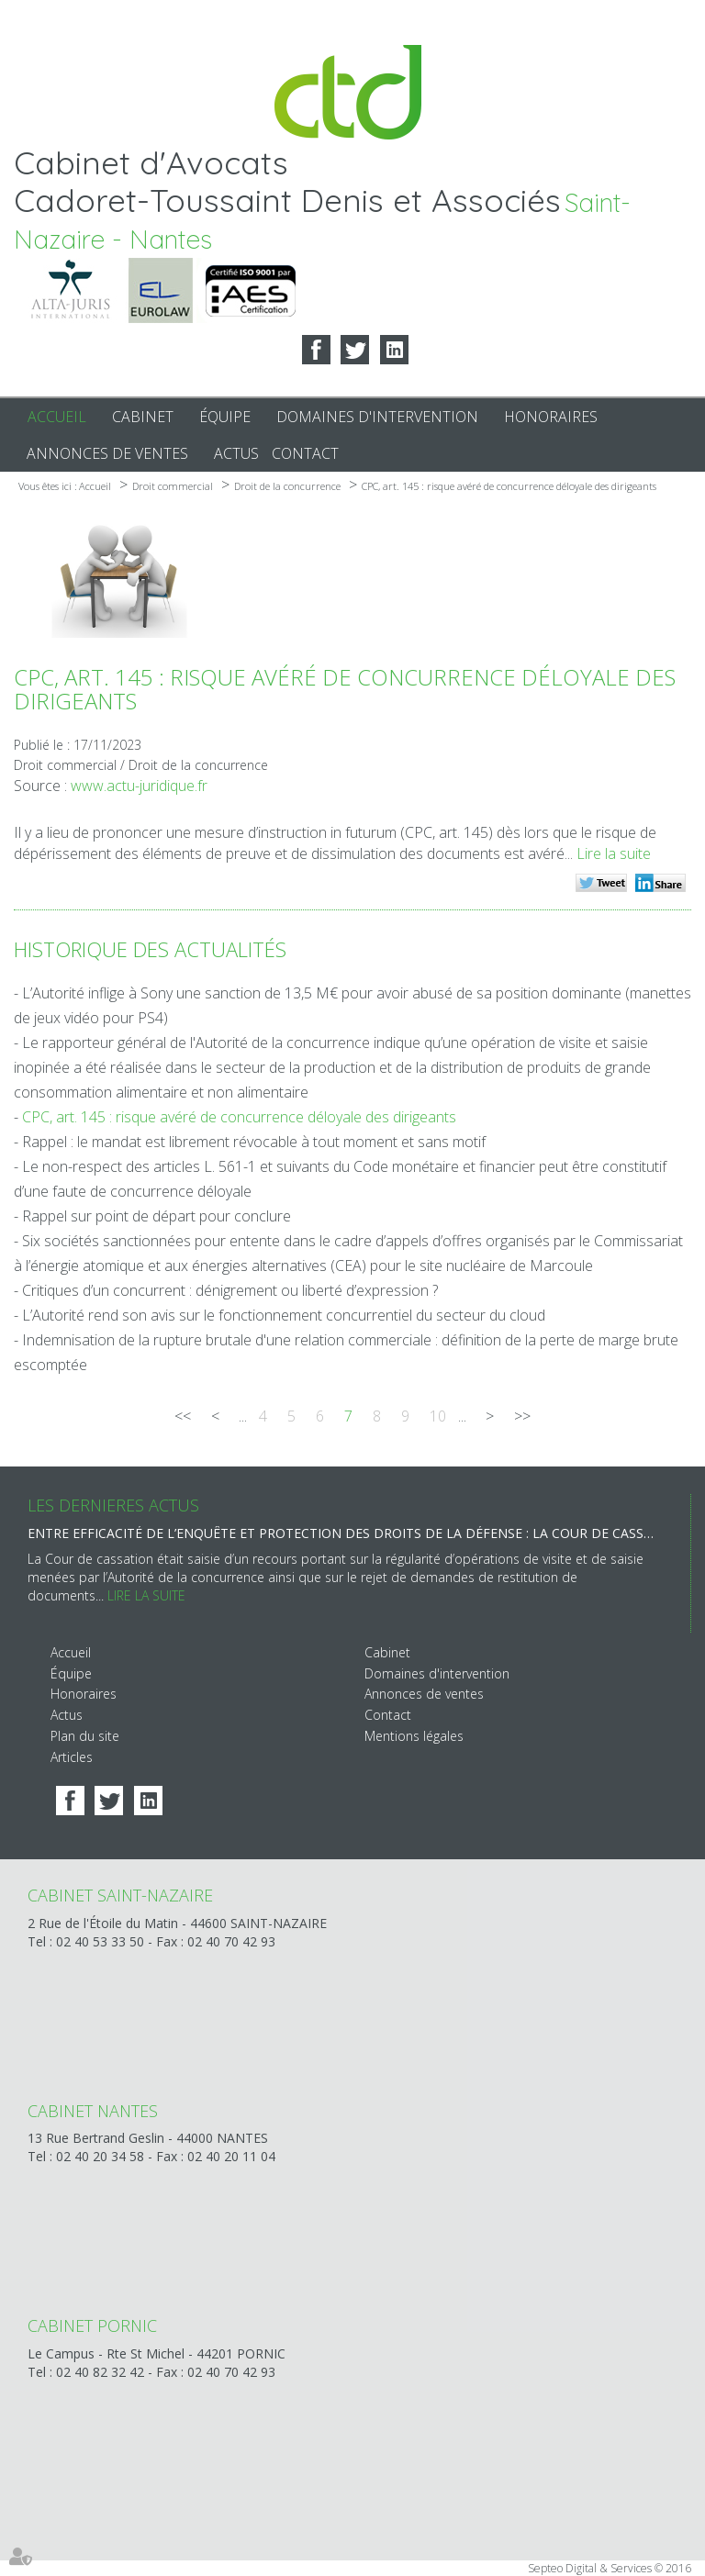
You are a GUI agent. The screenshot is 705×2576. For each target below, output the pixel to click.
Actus (236, 453)
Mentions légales (414, 1736)
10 (438, 1416)
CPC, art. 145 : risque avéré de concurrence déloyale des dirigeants (509, 486)
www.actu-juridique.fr (139, 785)
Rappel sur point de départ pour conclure (156, 1216)
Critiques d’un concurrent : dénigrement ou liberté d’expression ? (230, 1290)
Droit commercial (172, 486)
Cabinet (142, 417)
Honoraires (551, 417)
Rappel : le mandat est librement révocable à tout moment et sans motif (254, 1142)
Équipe (225, 417)
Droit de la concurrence (287, 486)
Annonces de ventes (107, 453)
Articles (71, 1757)
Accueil (57, 417)
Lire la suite (613, 853)
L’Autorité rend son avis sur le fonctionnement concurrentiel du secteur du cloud (283, 1315)
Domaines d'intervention (377, 417)
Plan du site (84, 1736)
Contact (305, 453)
